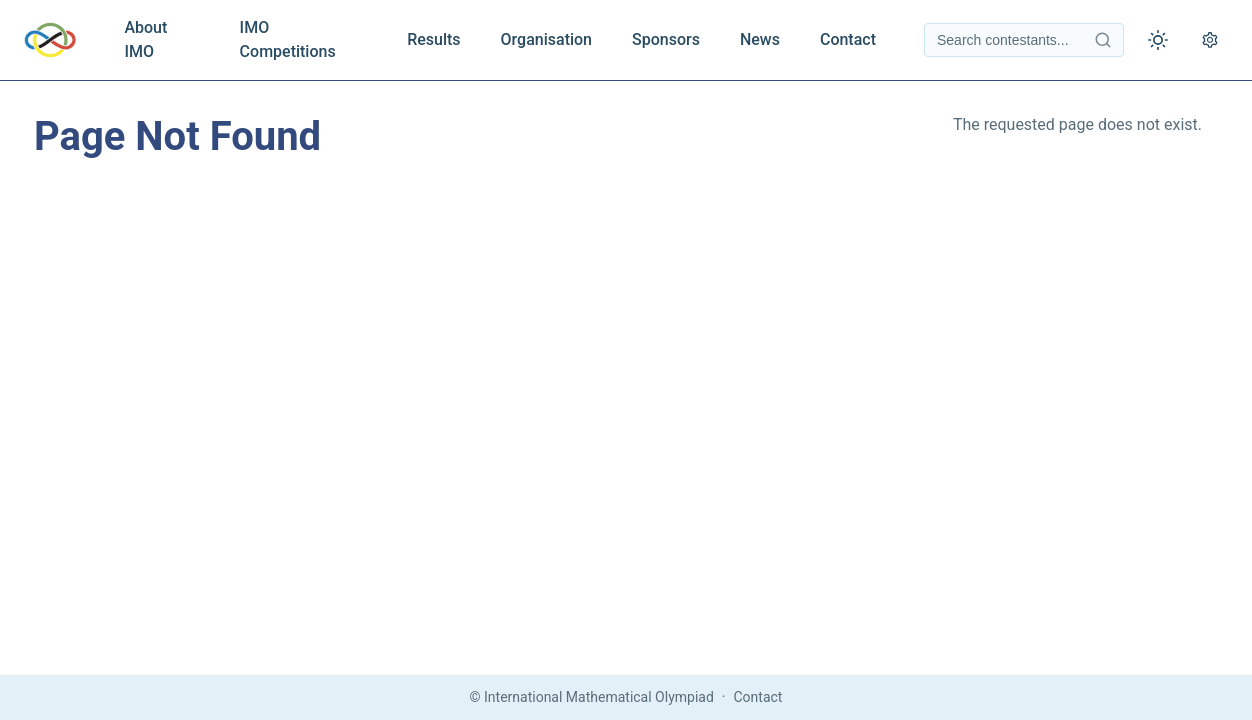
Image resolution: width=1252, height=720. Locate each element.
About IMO (145, 39)
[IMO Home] (50, 40)
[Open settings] (1210, 40)
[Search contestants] (1024, 40)
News (760, 39)
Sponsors (666, 39)
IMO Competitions (288, 39)
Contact (848, 39)
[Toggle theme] (1158, 40)
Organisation (546, 39)
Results (433, 39)
